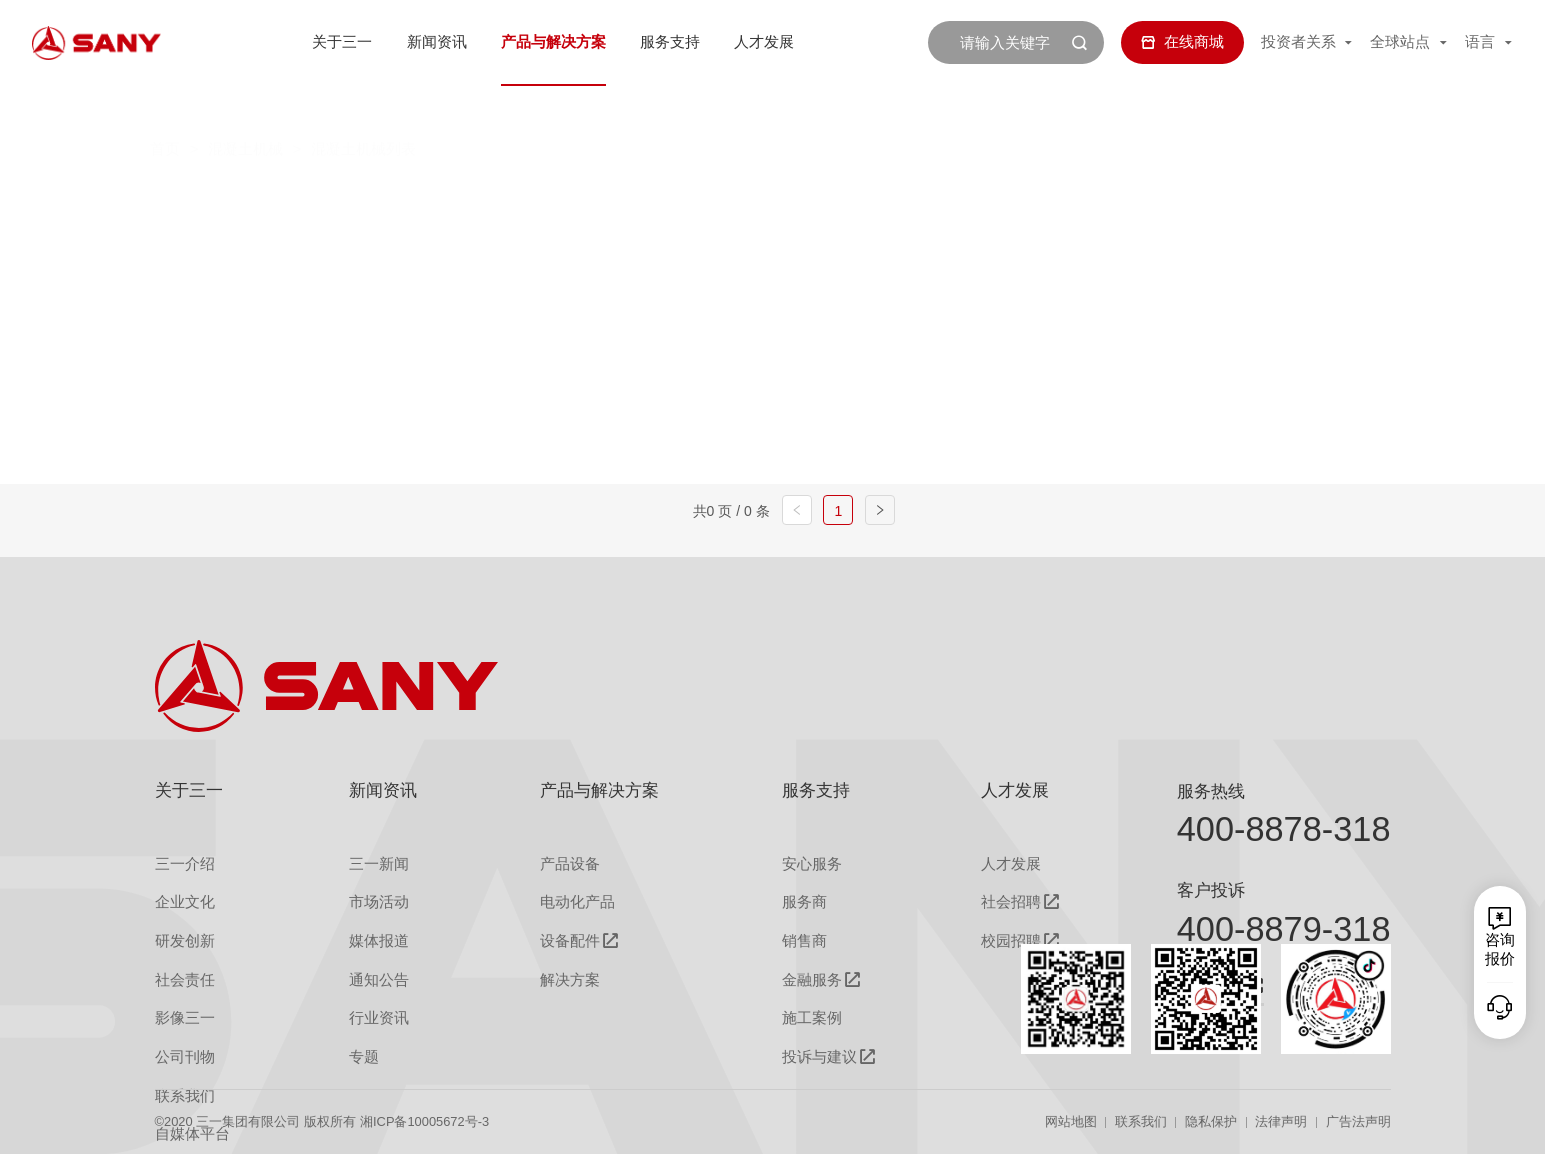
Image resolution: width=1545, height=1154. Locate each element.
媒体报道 (379, 941)
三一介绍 (185, 864)
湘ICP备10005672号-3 (424, 1121)
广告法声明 (1358, 1121)
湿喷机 (360, 241)
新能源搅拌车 (613, 241)
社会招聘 (1011, 902)
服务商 (804, 902)
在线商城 (1183, 41)
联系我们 (1141, 1121)
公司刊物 (185, 1057)
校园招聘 (1011, 941)
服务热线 (1211, 791)
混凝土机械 (245, 106)
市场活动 (379, 902)
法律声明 (1281, 1121)
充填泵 (473, 241)
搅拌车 (533, 198)
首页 (165, 106)
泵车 (429, 198)
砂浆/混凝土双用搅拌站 (995, 241)
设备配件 (570, 941)
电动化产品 (577, 902)
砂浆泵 (1169, 198)
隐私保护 (1211, 1121)
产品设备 (570, 864)
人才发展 (764, 41)
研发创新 (185, 941)
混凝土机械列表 (363, 106)
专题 (364, 1057)
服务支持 (670, 41)
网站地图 (1071, 1121)
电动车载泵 (942, 198)
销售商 (804, 941)
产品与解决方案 (553, 41)
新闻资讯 (437, 41)
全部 (352, 198)
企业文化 (185, 902)
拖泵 (1065, 198)
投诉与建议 (819, 1057)
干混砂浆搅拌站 (786, 241)
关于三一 (342, 41)
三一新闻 (379, 864)
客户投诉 (1211, 890)
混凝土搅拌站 (673, 198)
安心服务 (812, 864)
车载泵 (811, 198)
